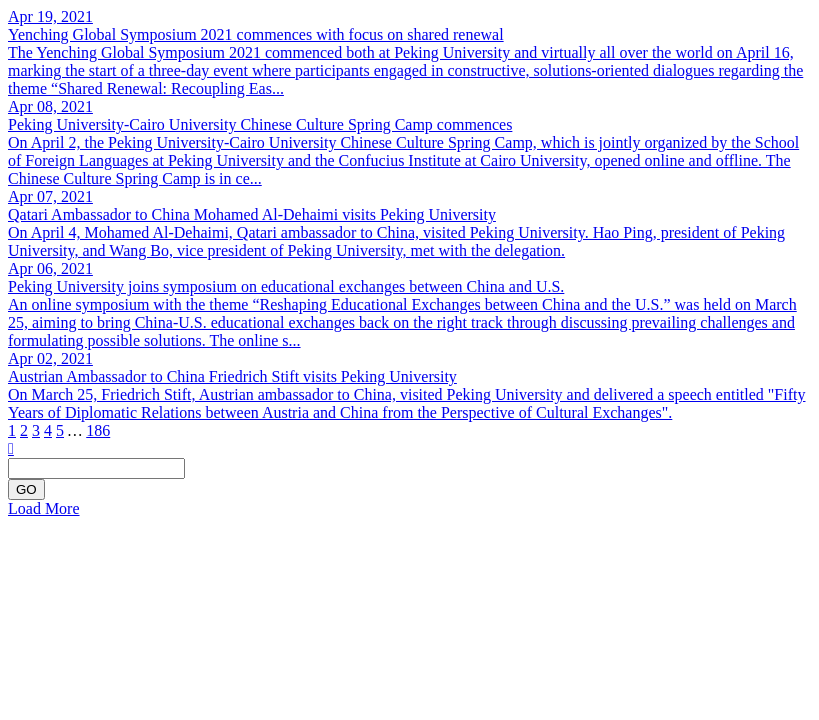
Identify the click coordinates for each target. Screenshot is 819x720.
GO (26, 489)
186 (98, 430)
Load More (44, 508)
